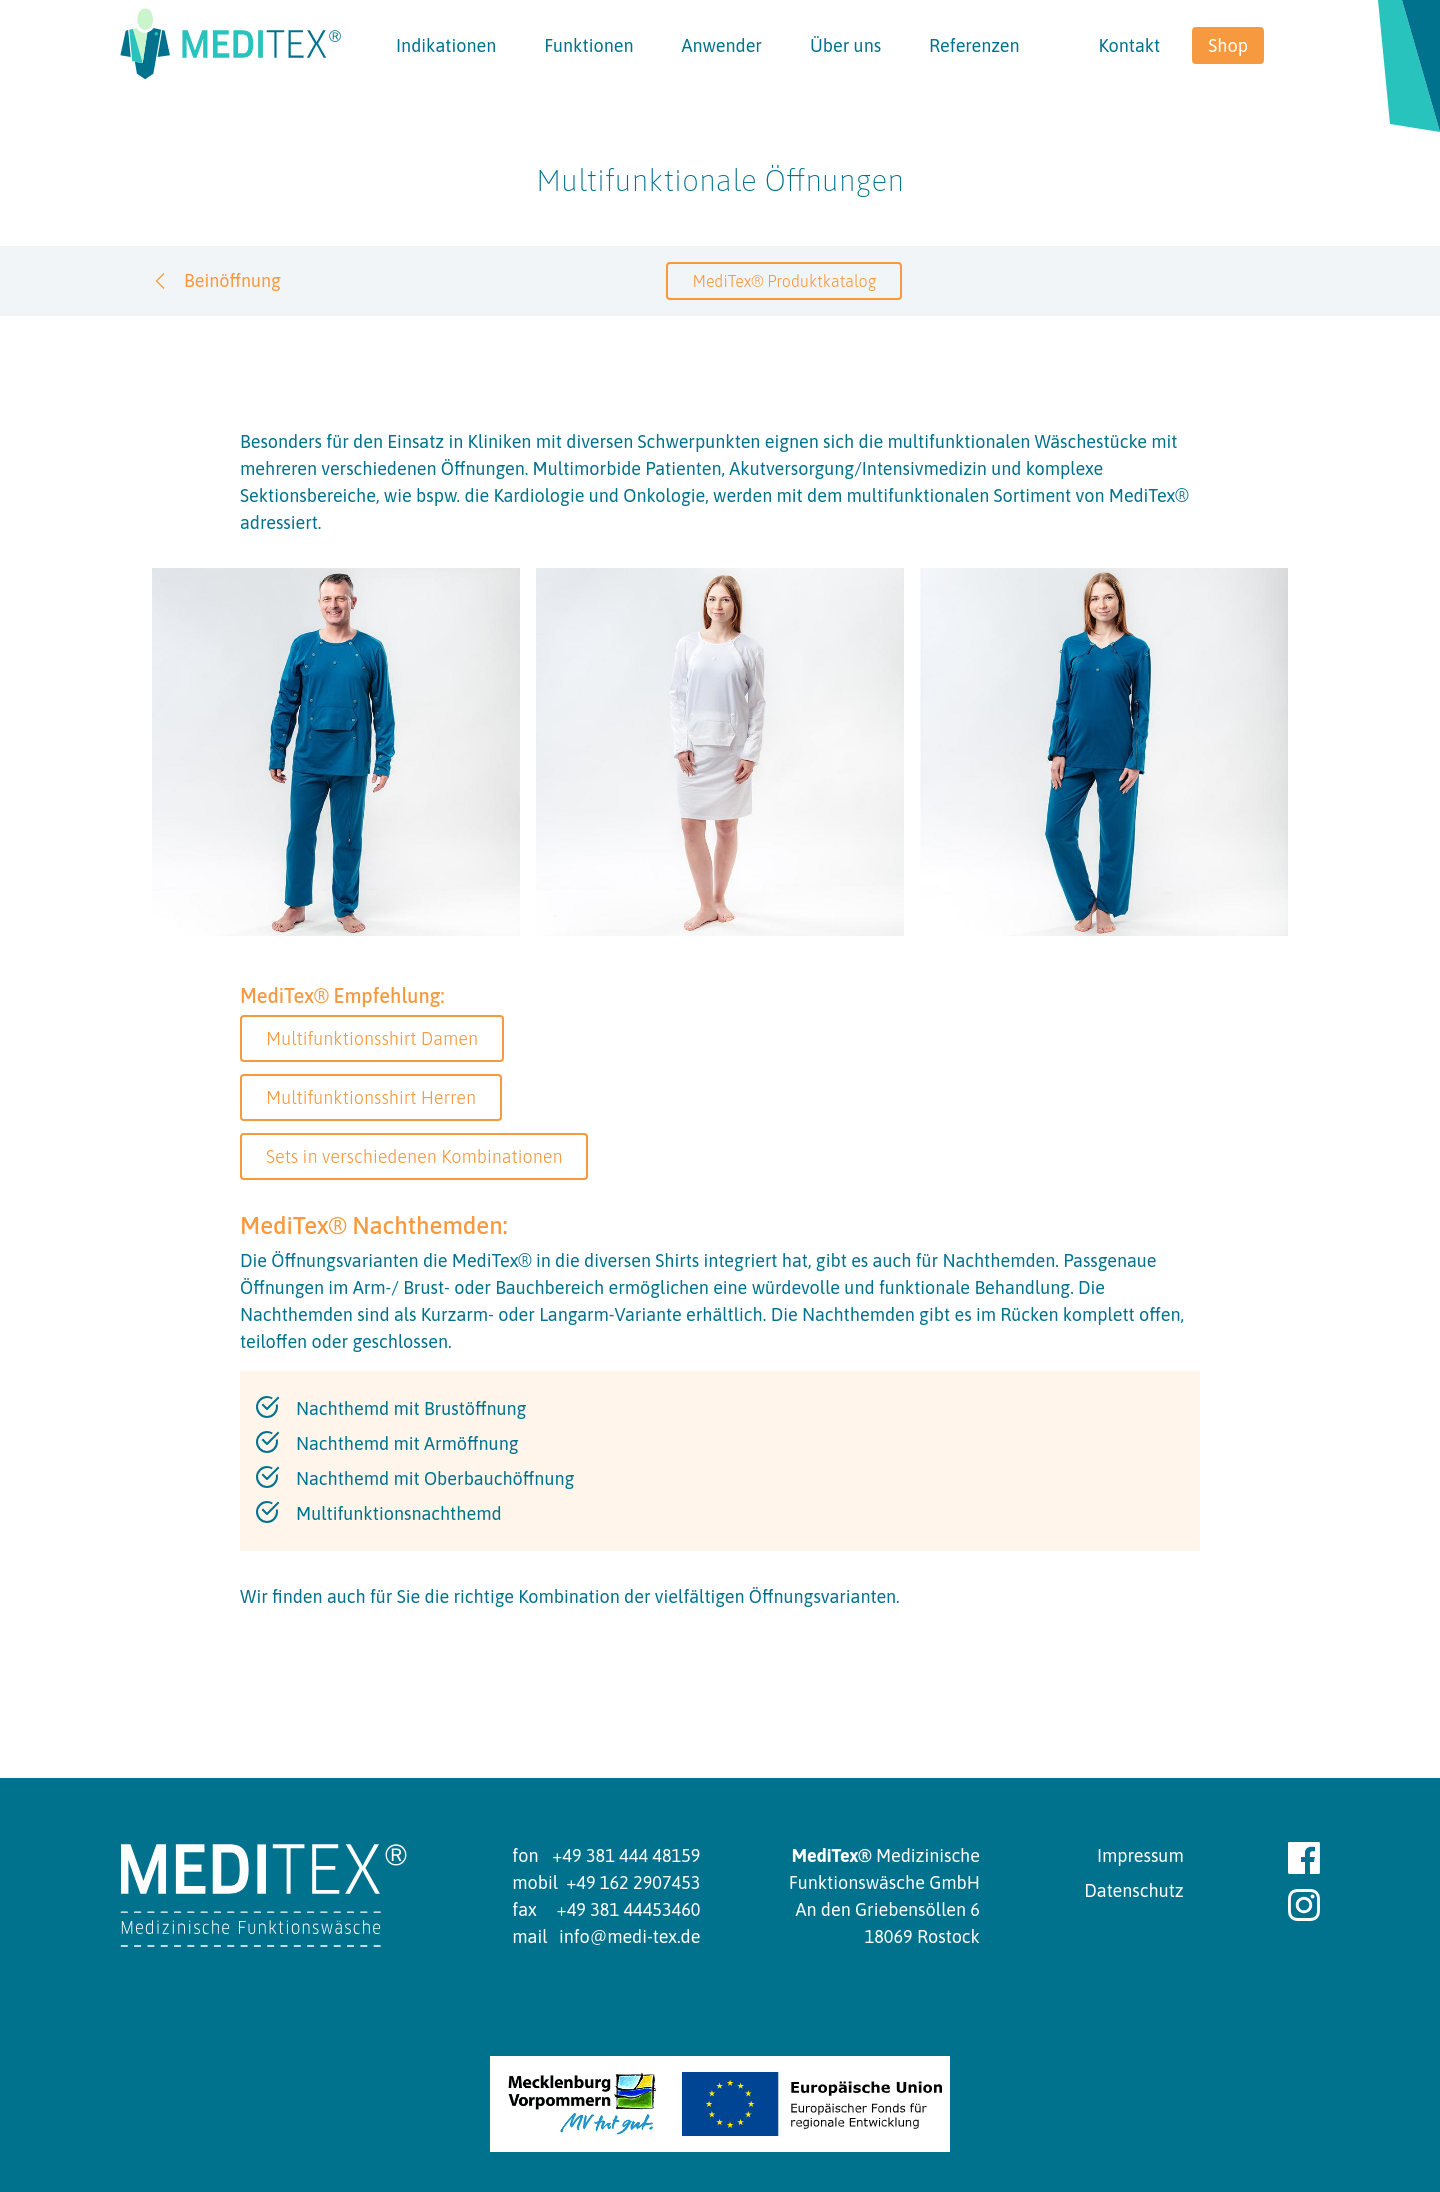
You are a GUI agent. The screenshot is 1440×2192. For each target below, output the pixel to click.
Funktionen (588, 45)
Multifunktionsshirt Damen (372, 1038)
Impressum (1140, 1855)
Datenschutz (1133, 1890)
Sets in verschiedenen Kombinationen (414, 1156)
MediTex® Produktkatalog (784, 281)
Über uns (845, 45)
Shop (1228, 45)
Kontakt (1129, 45)
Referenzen (974, 45)
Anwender (721, 45)
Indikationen (446, 45)
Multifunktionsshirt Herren (371, 1097)
